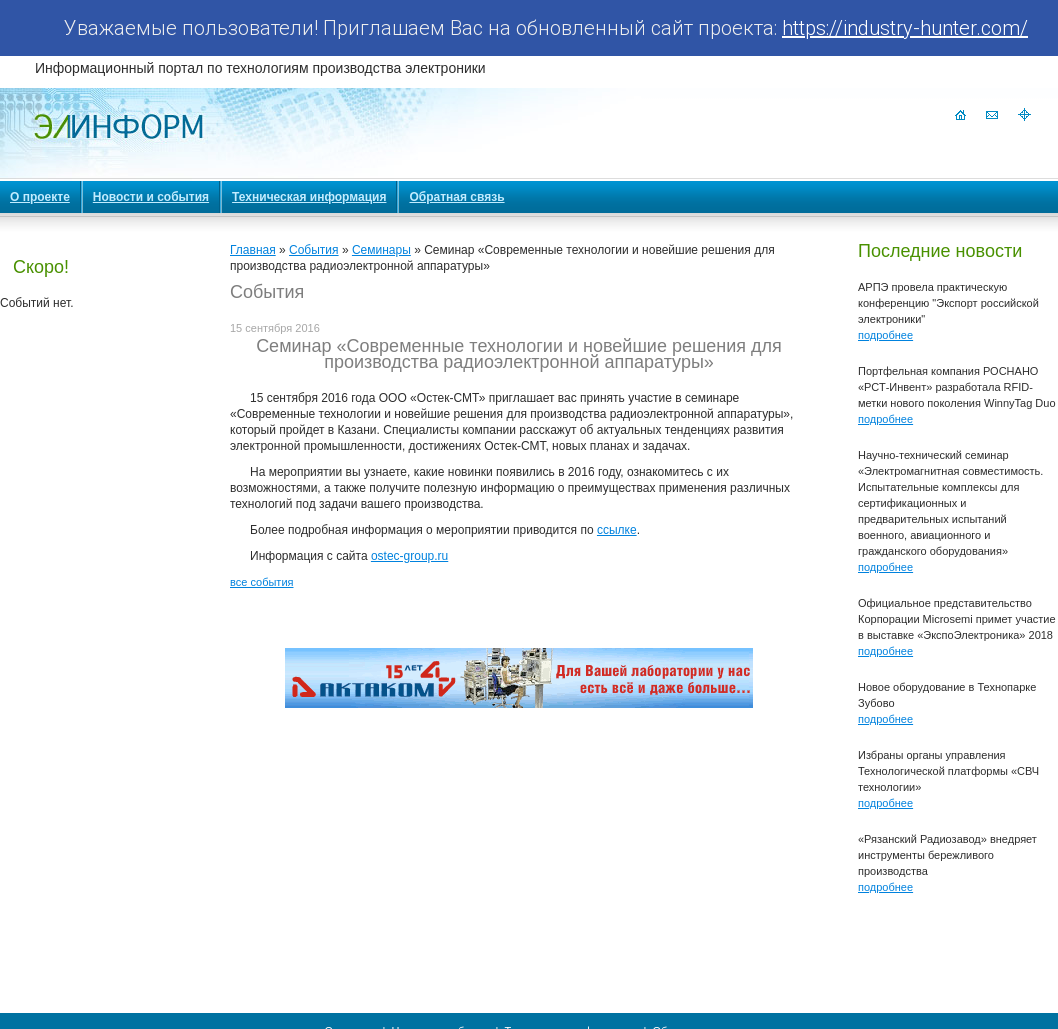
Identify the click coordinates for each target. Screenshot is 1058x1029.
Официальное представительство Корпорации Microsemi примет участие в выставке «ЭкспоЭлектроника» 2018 (957, 619)
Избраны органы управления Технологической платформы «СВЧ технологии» (948, 771)
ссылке (617, 530)
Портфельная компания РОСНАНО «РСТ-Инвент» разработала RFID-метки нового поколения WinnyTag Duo (957, 387)
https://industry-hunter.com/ (905, 28)
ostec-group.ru (409, 556)
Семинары (381, 250)
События (314, 250)
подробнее (885, 335)
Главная (253, 250)
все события (261, 582)
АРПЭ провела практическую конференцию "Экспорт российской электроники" (948, 303)
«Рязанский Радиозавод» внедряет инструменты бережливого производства (947, 855)
